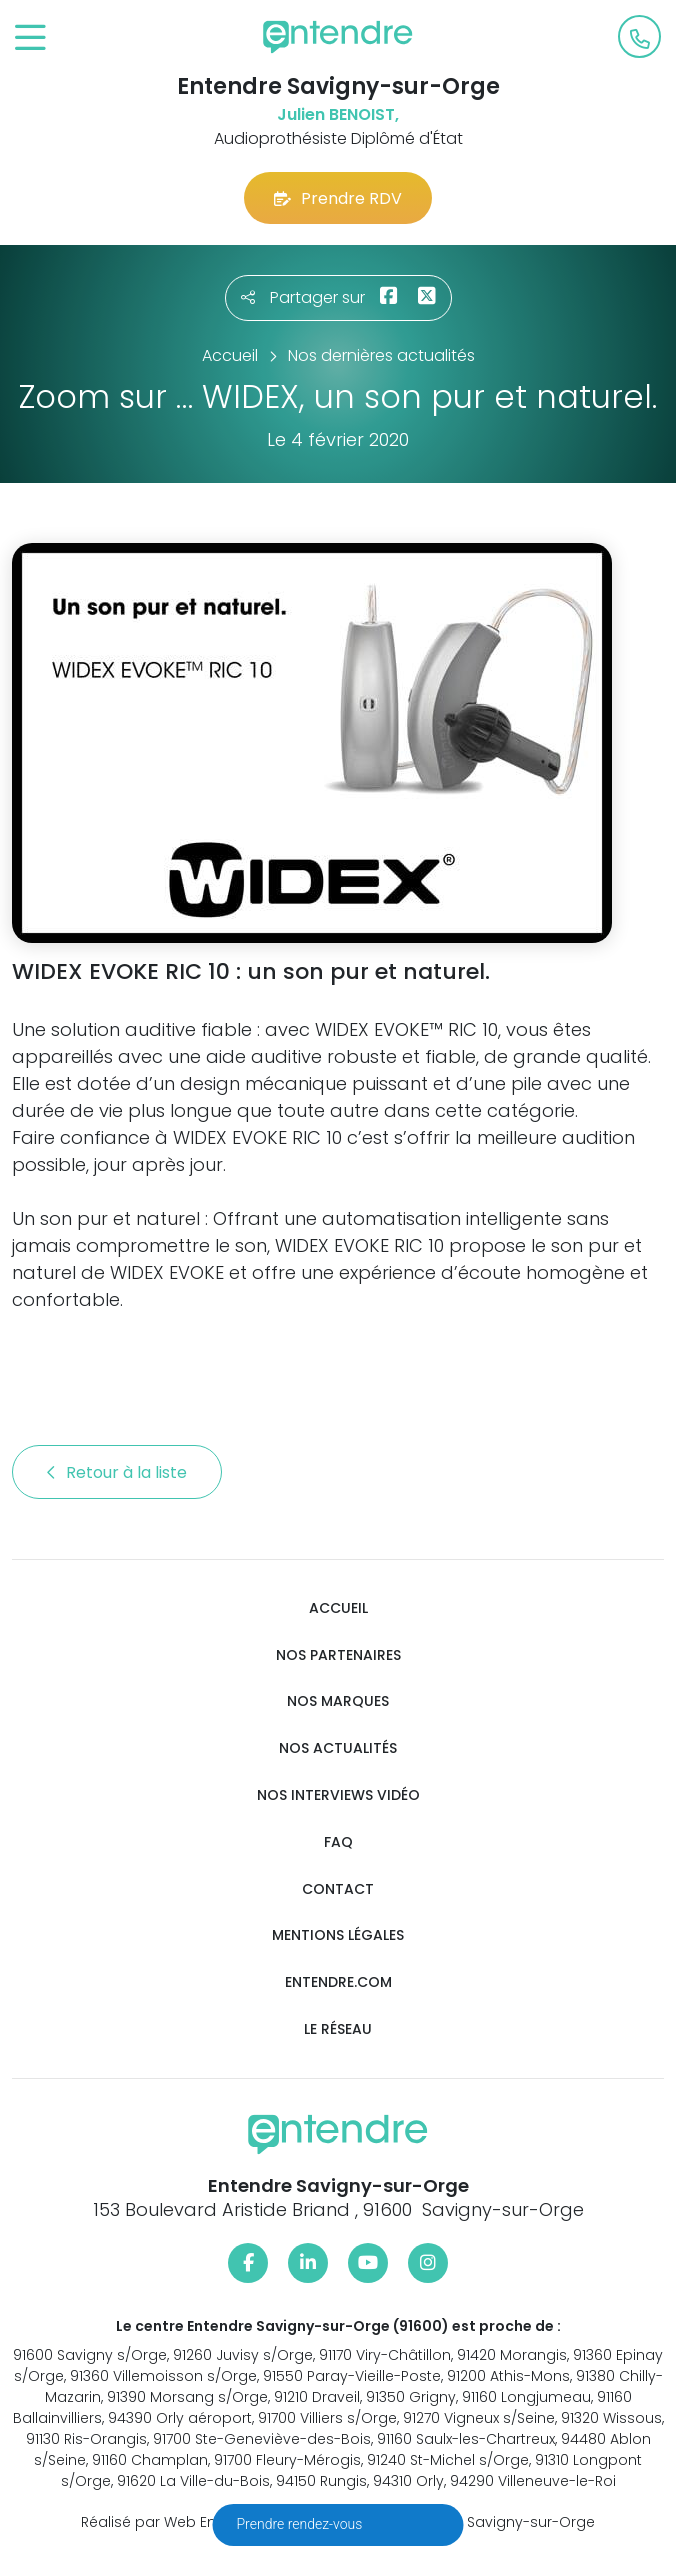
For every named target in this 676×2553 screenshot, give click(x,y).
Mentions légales (338, 1935)
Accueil (338, 1608)
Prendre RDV (338, 198)
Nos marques (338, 1701)
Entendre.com (338, 1982)
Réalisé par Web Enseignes (176, 2522)
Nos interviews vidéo (338, 1795)
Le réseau (338, 2029)
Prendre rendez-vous (301, 2524)
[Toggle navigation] (30, 38)
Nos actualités (338, 1748)
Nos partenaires (338, 1655)
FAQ (338, 1842)
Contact (338, 1889)
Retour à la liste (117, 1472)
